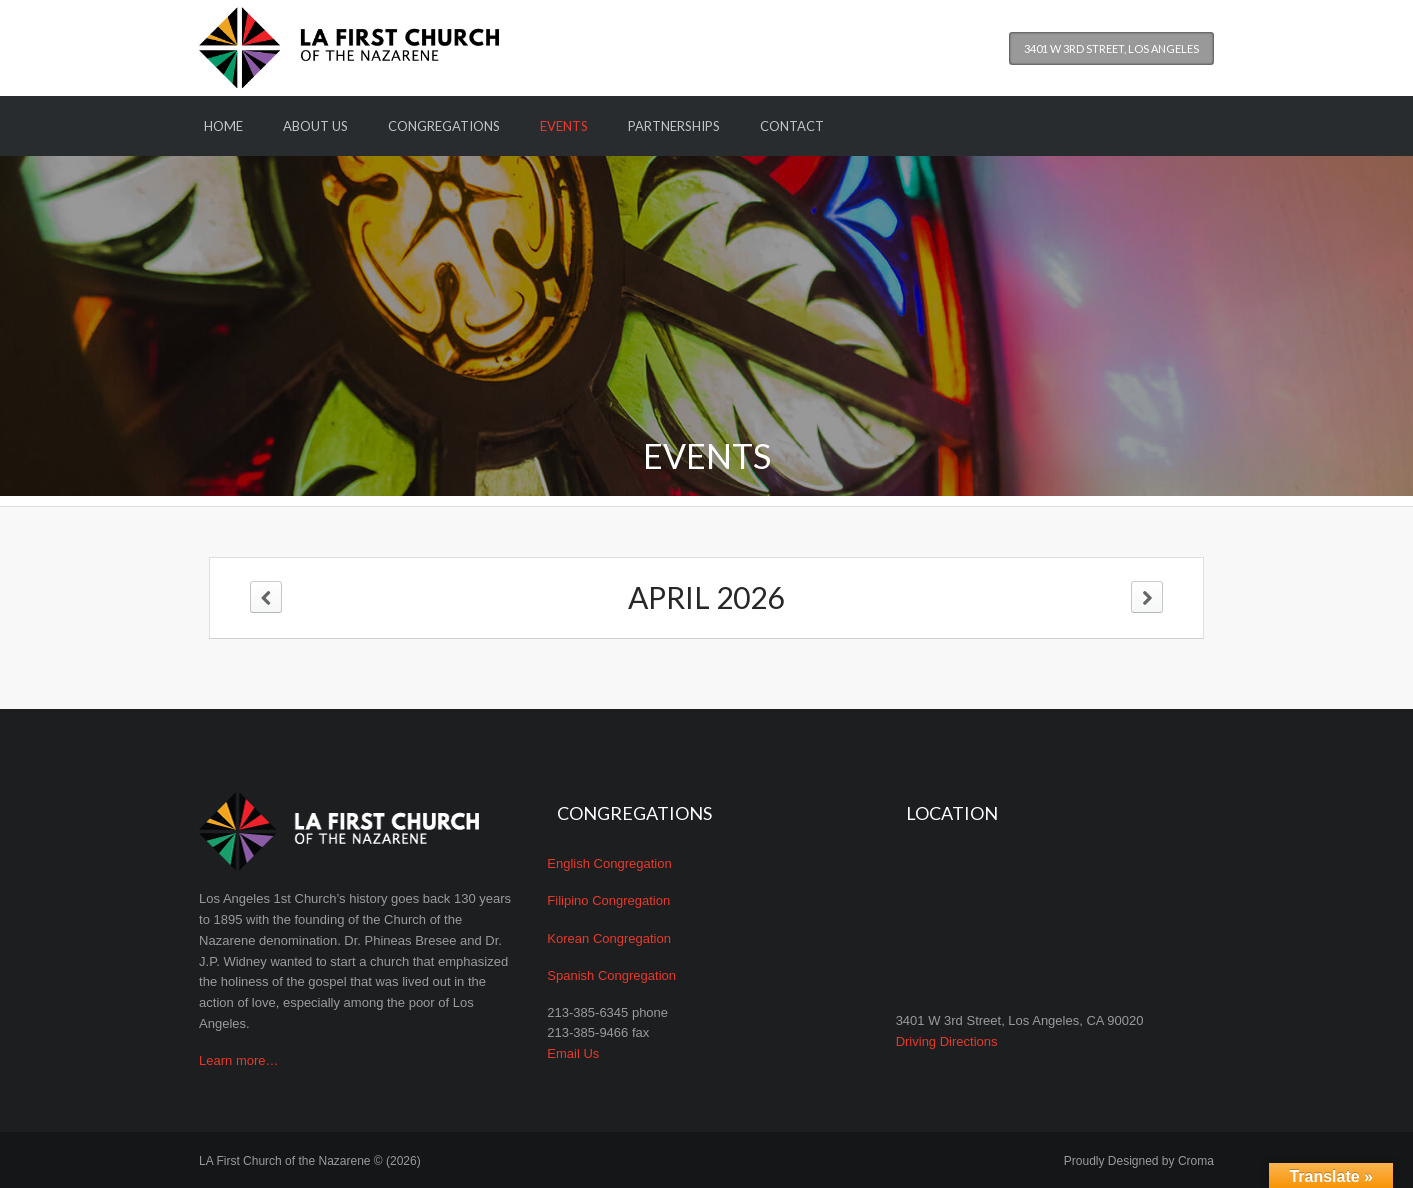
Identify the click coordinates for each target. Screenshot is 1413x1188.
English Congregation (609, 863)
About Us (315, 126)
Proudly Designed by (1139, 1161)
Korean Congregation (609, 938)
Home (223, 126)
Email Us (573, 1053)
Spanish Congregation (611, 975)
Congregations (444, 126)
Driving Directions (947, 1041)
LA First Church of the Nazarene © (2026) (310, 1161)
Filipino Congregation (608, 900)
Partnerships (674, 126)
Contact (792, 126)
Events (564, 126)
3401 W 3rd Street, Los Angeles (1111, 48)
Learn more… (238, 1060)
